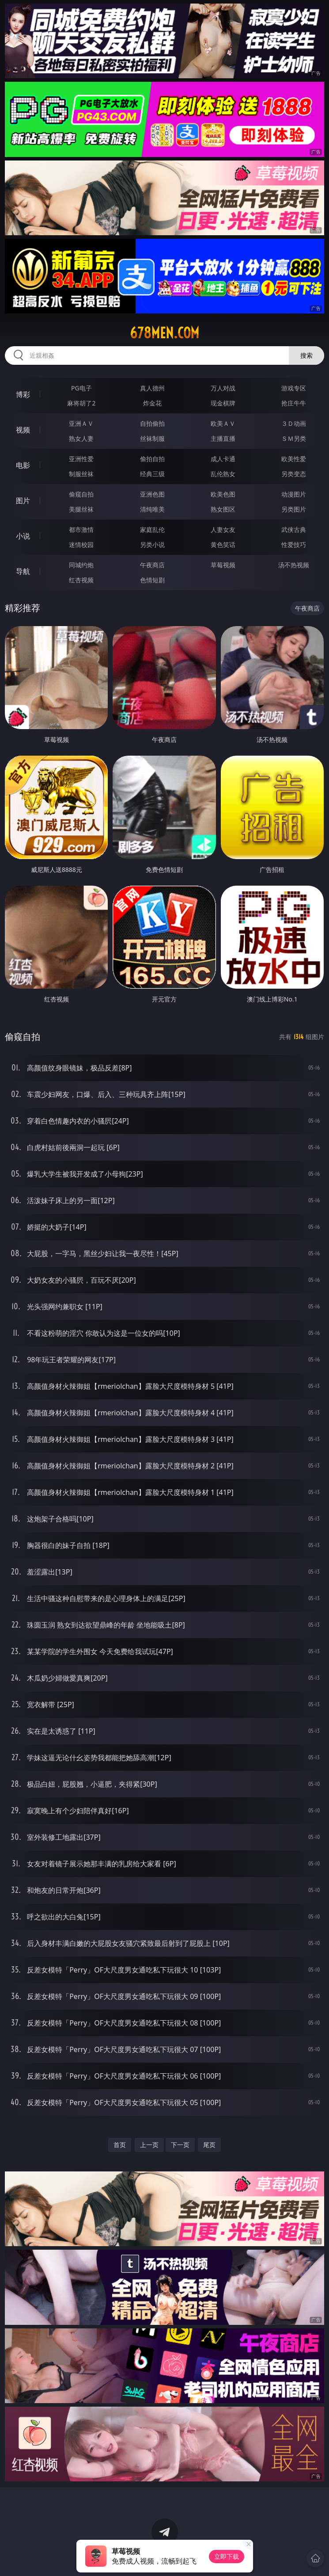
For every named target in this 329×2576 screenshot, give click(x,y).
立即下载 (226, 2556)
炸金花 (152, 403)
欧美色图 (223, 494)
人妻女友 (223, 529)
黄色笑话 (223, 544)
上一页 (149, 2144)
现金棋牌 (223, 403)
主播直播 (223, 438)
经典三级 (152, 474)
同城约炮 (81, 565)
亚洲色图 (152, 494)
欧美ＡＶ (223, 423)
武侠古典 (293, 529)
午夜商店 (152, 565)
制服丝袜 (81, 474)
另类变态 (293, 474)
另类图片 (293, 509)
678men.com (164, 333)
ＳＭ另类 (293, 438)
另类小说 (152, 544)
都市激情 (81, 529)
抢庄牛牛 (293, 403)
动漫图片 (293, 494)
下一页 (180, 2144)
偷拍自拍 (152, 459)
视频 (23, 430)
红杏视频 (81, 580)
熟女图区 (223, 509)
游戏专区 (293, 388)
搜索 (306, 355)
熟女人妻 (81, 438)
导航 (23, 571)
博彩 (23, 394)
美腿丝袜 (81, 509)
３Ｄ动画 (293, 423)
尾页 (209, 2144)
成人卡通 (223, 459)
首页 (119, 2144)
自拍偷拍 (152, 423)
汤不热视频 (293, 565)
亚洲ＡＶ (81, 423)
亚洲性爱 (81, 459)
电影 (23, 465)
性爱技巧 (293, 544)
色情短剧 (152, 580)
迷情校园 (81, 544)
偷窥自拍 (81, 494)
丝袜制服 (152, 438)
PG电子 (81, 388)
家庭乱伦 (152, 529)
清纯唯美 (152, 509)
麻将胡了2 (81, 403)
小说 (23, 536)
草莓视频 (223, 565)
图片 (23, 500)
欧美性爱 (293, 459)
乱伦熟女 (223, 474)
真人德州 (152, 388)
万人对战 (223, 388)
